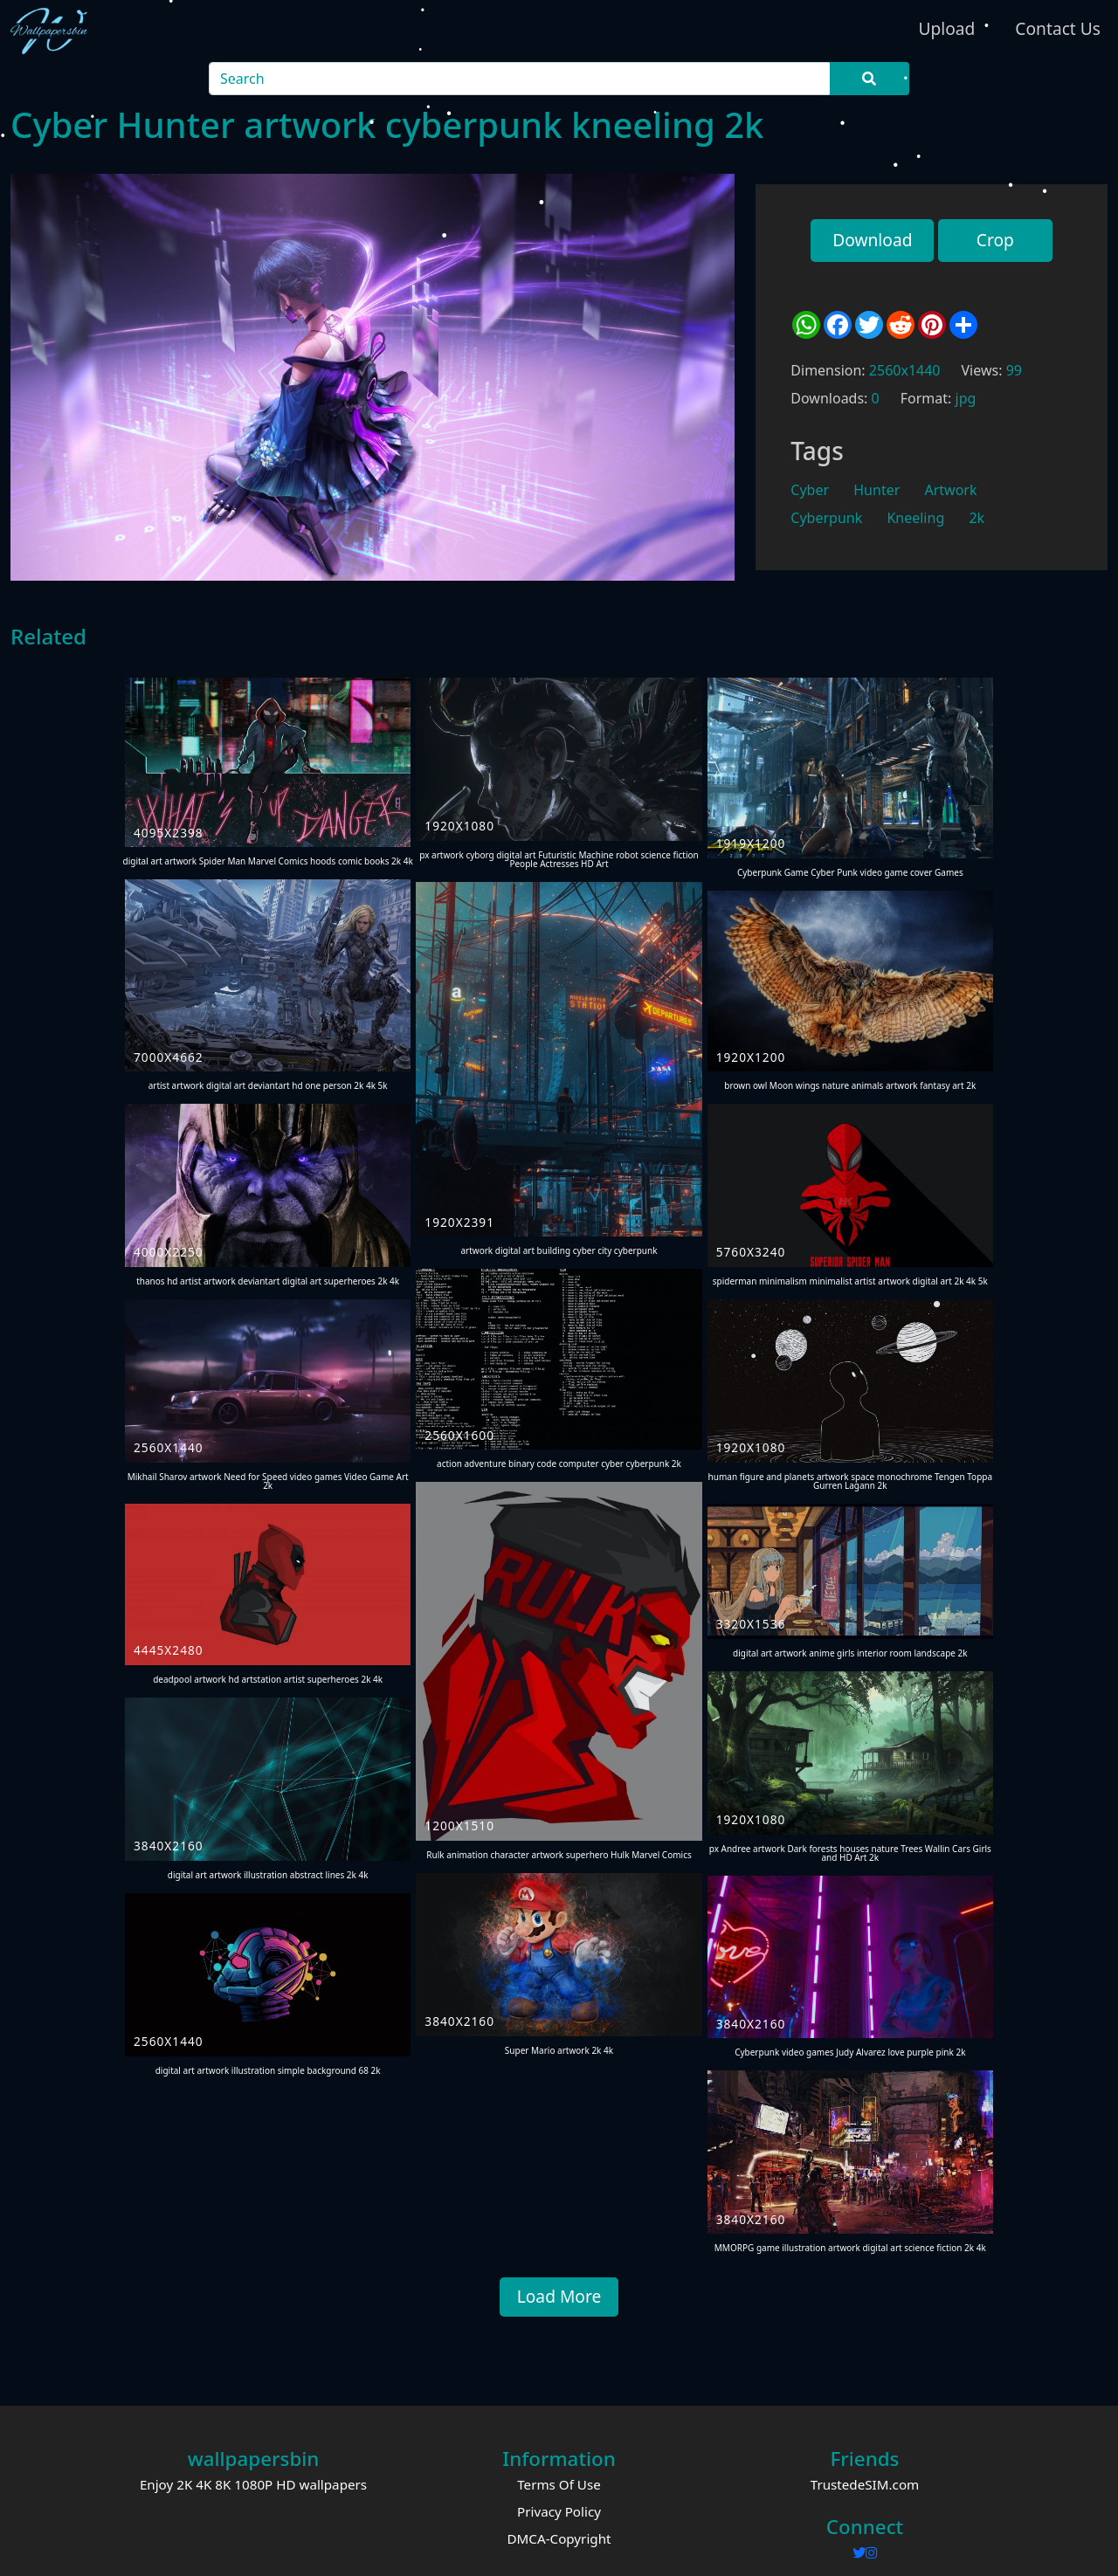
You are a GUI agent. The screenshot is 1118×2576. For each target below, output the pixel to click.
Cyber (809, 489)
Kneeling (915, 517)
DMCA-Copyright (559, 2538)
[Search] (520, 78)
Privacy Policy (559, 2511)
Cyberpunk (826, 517)
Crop (995, 239)
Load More (559, 2296)
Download (872, 239)
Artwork (950, 489)
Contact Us (1058, 28)
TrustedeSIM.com (865, 2484)
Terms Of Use (559, 2484)
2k (976, 517)
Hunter (876, 489)
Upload (946, 28)
